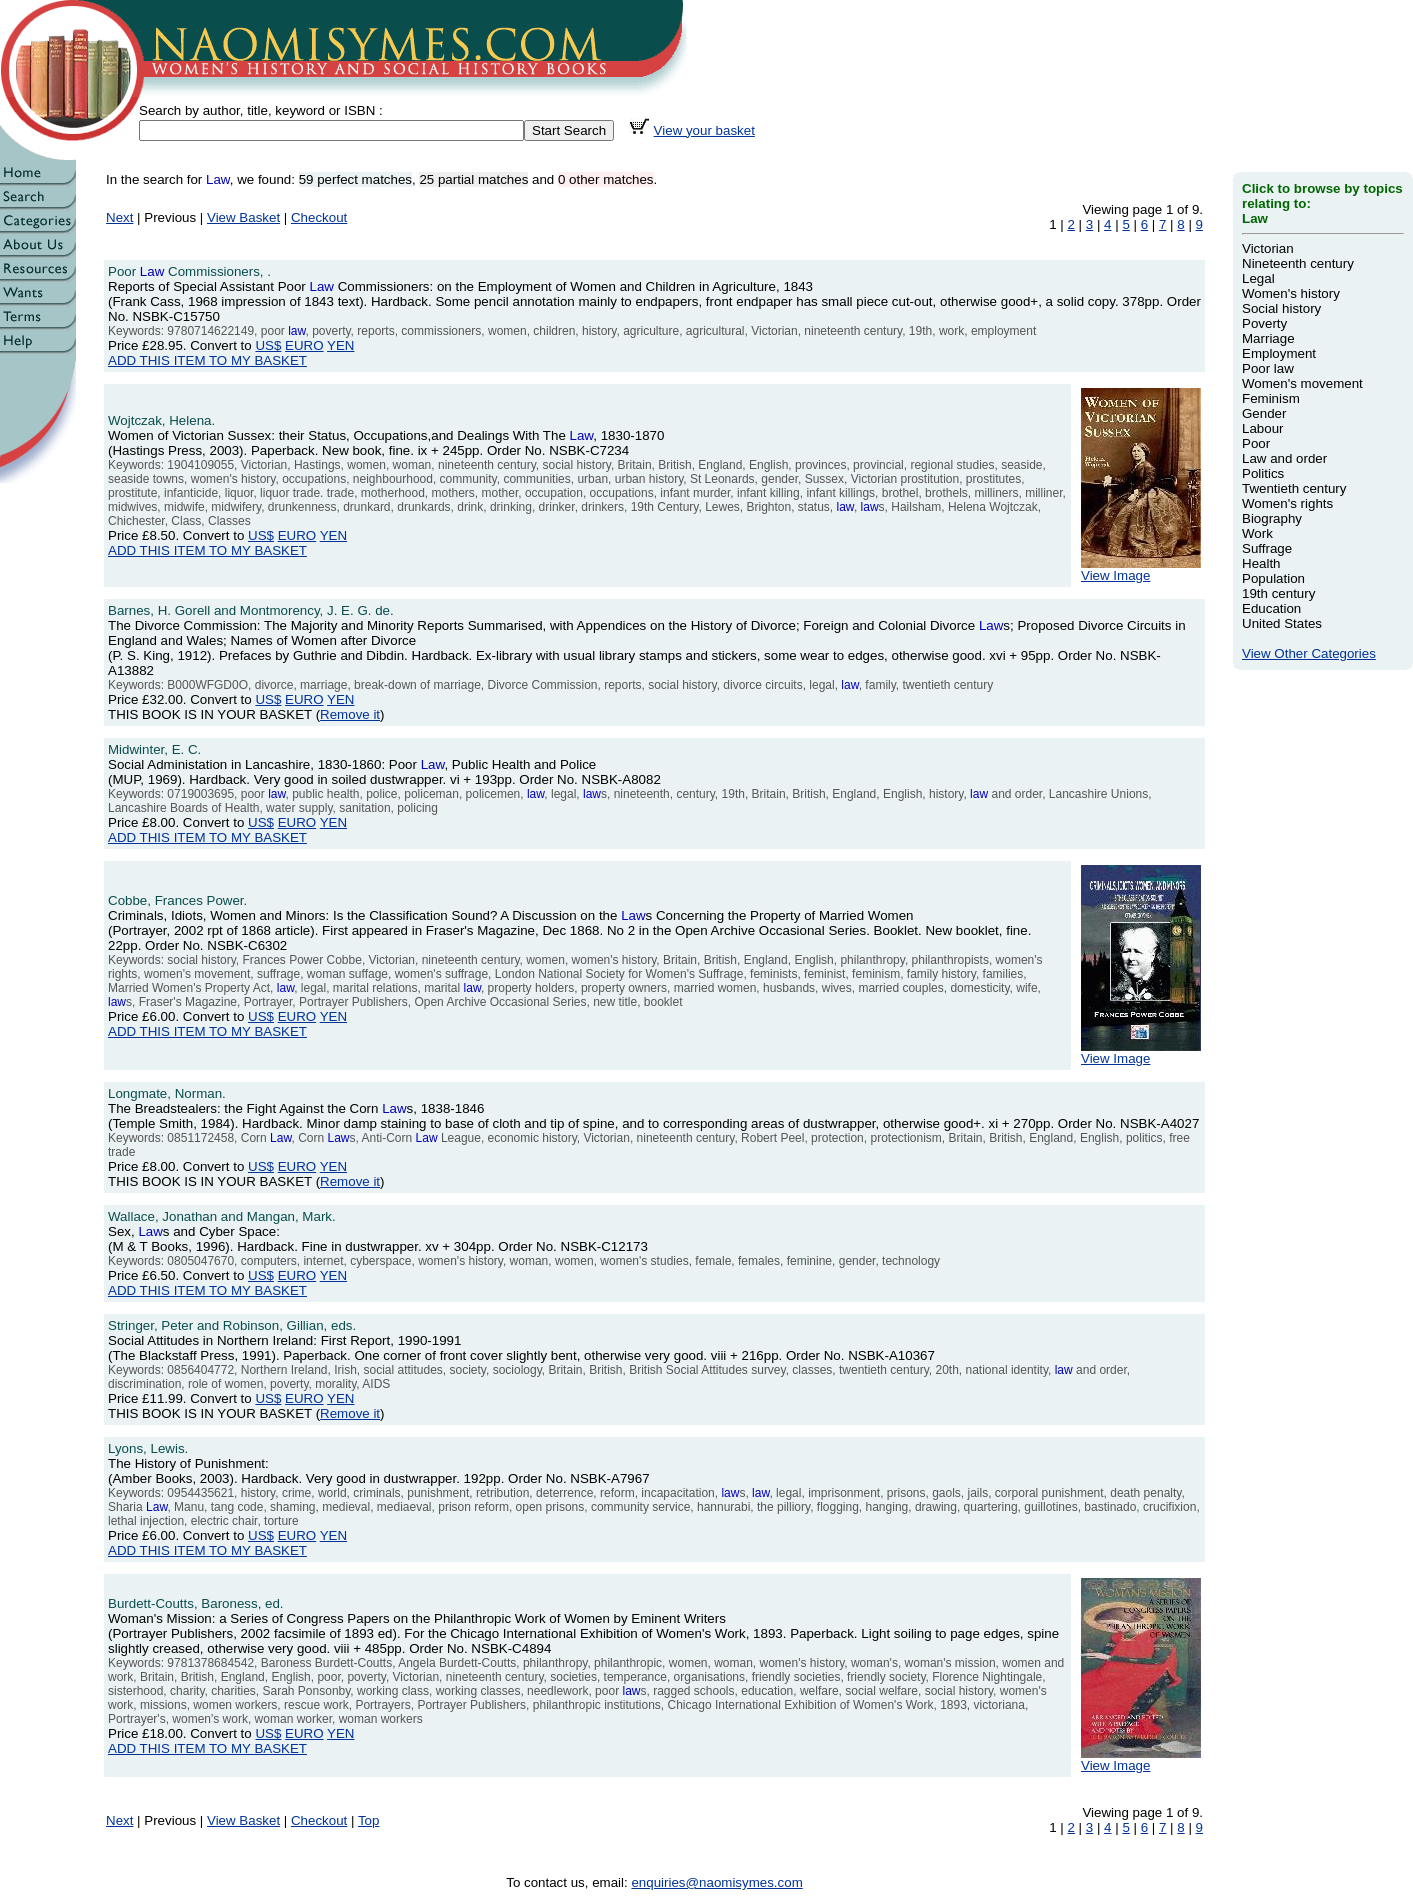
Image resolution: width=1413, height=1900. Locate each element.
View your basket (704, 130)
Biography (1272, 518)
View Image (1141, 569)
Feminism (1271, 398)
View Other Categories (1309, 653)
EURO (304, 345)
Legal (1258, 278)
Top (369, 1820)
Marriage (1268, 338)
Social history (1281, 308)
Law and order (1284, 458)
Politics (1263, 473)
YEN (340, 345)
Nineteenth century (1298, 263)
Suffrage (1267, 548)
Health (1261, 563)
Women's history (1291, 293)
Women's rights (1287, 503)
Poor (1256, 443)
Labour (1263, 428)
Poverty (1264, 323)
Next (119, 217)
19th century (1278, 593)
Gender (1264, 413)
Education (1271, 608)
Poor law (1268, 368)
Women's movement (1302, 383)
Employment (1279, 353)
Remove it (350, 714)
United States (1282, 623)
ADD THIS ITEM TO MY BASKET (207, 360)
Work (1257, 533)
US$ (268, 345)
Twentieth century (1294, 488)
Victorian (1268, 248)
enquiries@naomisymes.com (716, 1882)
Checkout (319, 217)
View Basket (243, 217)
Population (1273, 578)
